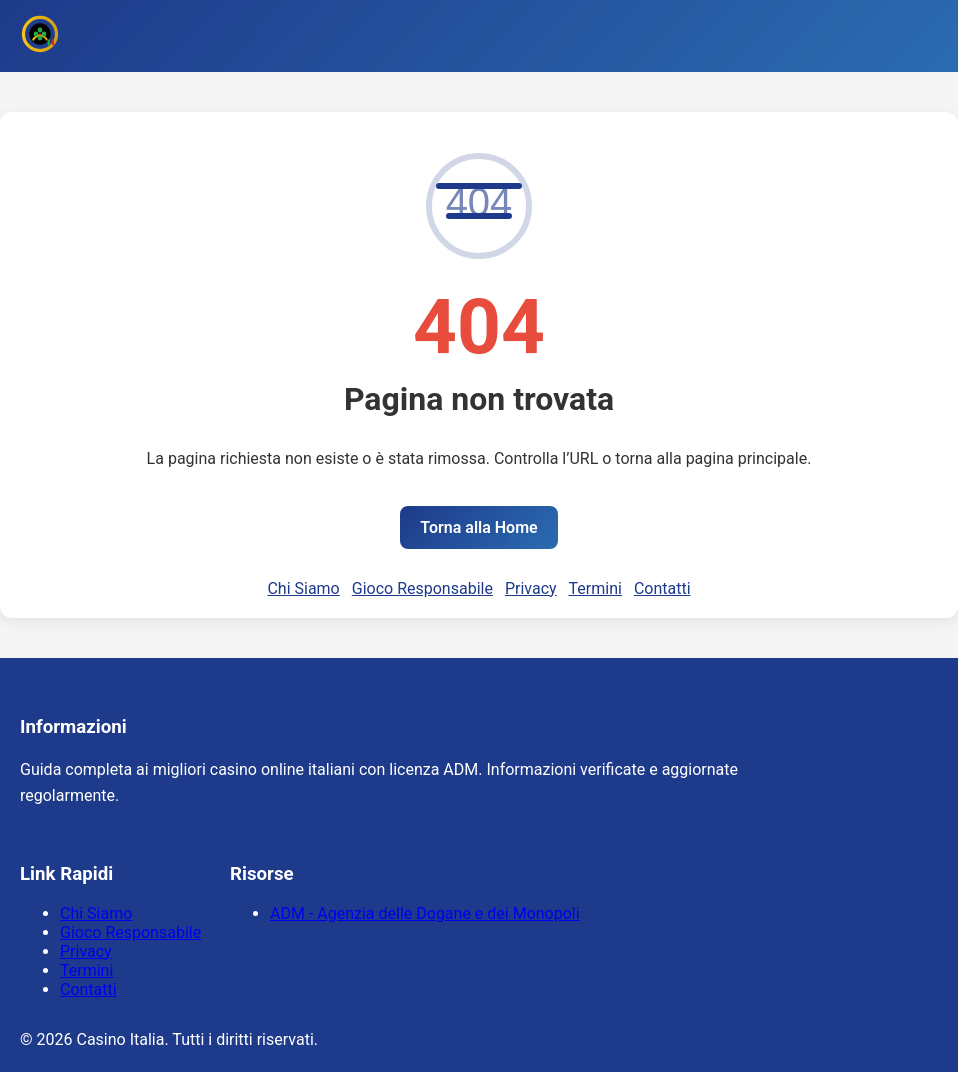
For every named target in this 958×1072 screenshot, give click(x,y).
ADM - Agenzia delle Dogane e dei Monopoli (425, 913)
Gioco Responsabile (422, 588)
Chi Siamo (303, 588)
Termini (595, 588)
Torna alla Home (478, 527)
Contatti (662, 588)
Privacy (531, 588)
